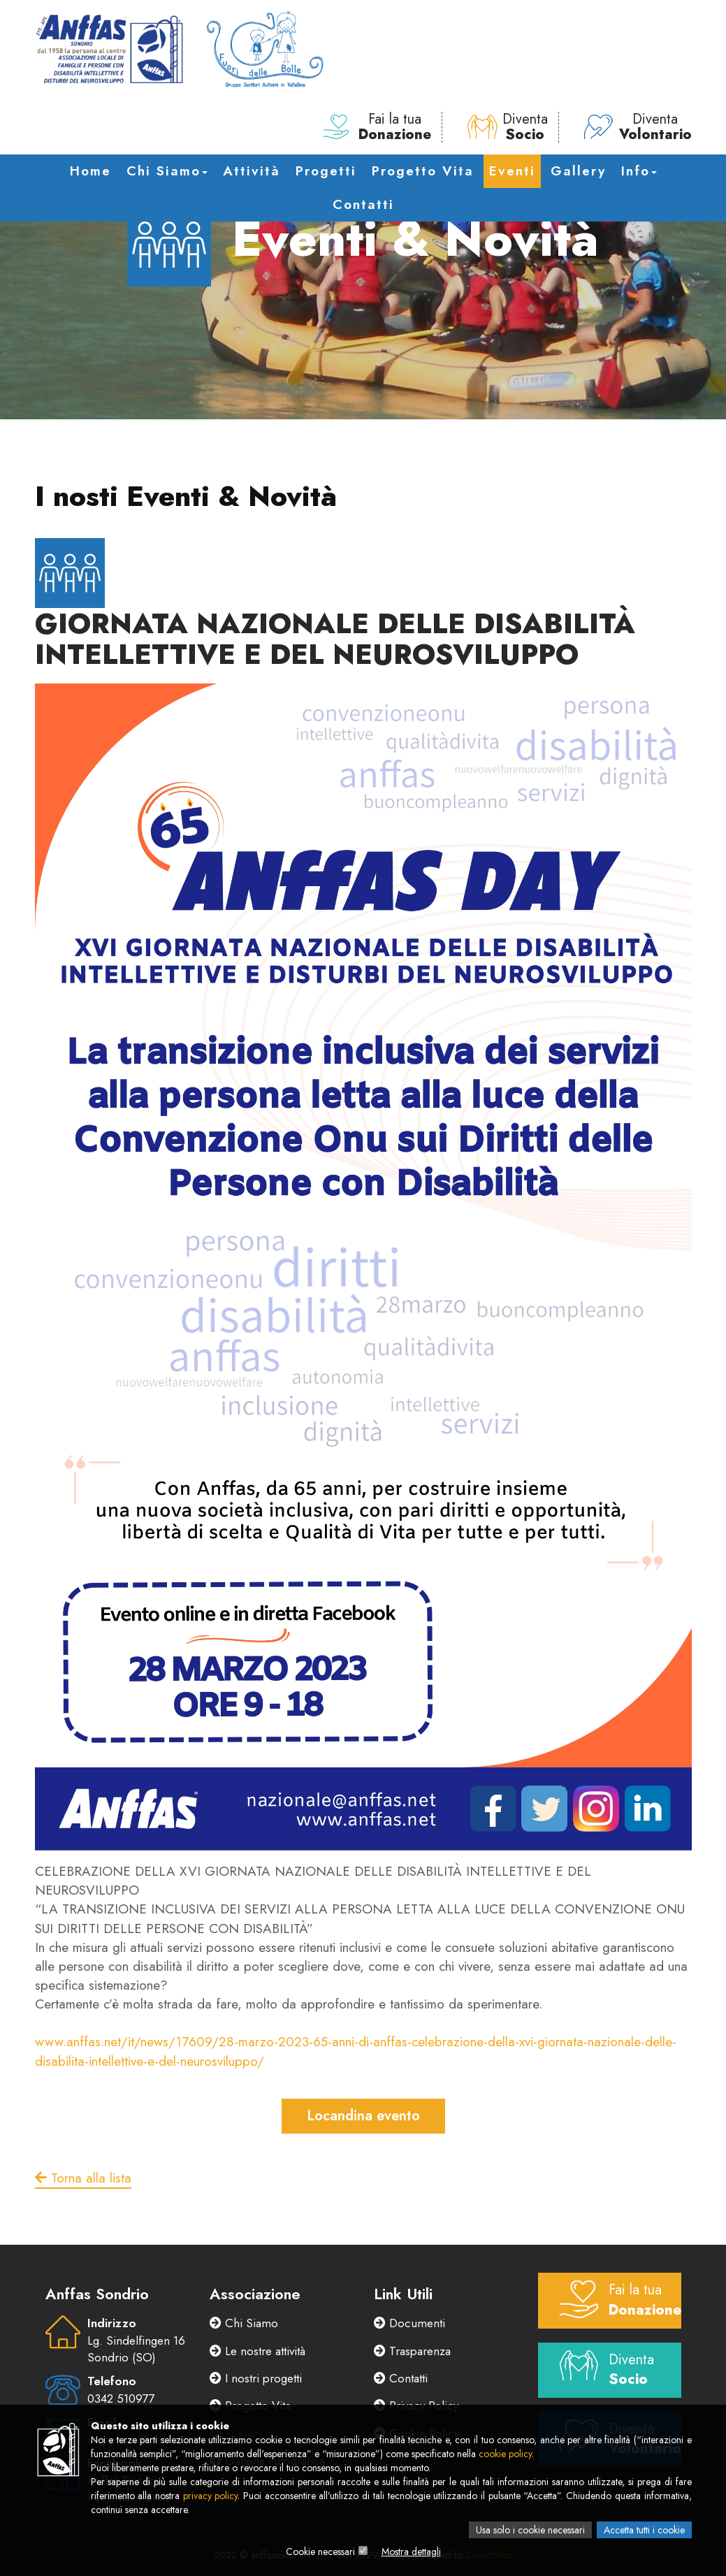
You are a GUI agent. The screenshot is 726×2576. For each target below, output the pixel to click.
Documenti (409, 2323)
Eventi (512, 170)
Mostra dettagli (411, 2552)
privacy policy (210, 2496)
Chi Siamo (167, 170)
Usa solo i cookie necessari (530, 2530)
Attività (251, 170)
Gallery (578, 170)
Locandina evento (363, 2116)
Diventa (507, 127)
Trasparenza (412, 2351)
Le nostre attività (257, 2351)
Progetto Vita (423, 170)
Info (639, 170)
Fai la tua (377, 127)
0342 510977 (120, 2398)
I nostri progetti (256, 2378)
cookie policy (505, 2454)
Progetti (326, 170)
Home (90, 170)
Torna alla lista (83, 2178)
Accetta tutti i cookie (644, 2530)
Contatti (363, 204)
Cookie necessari (320, 2552)
